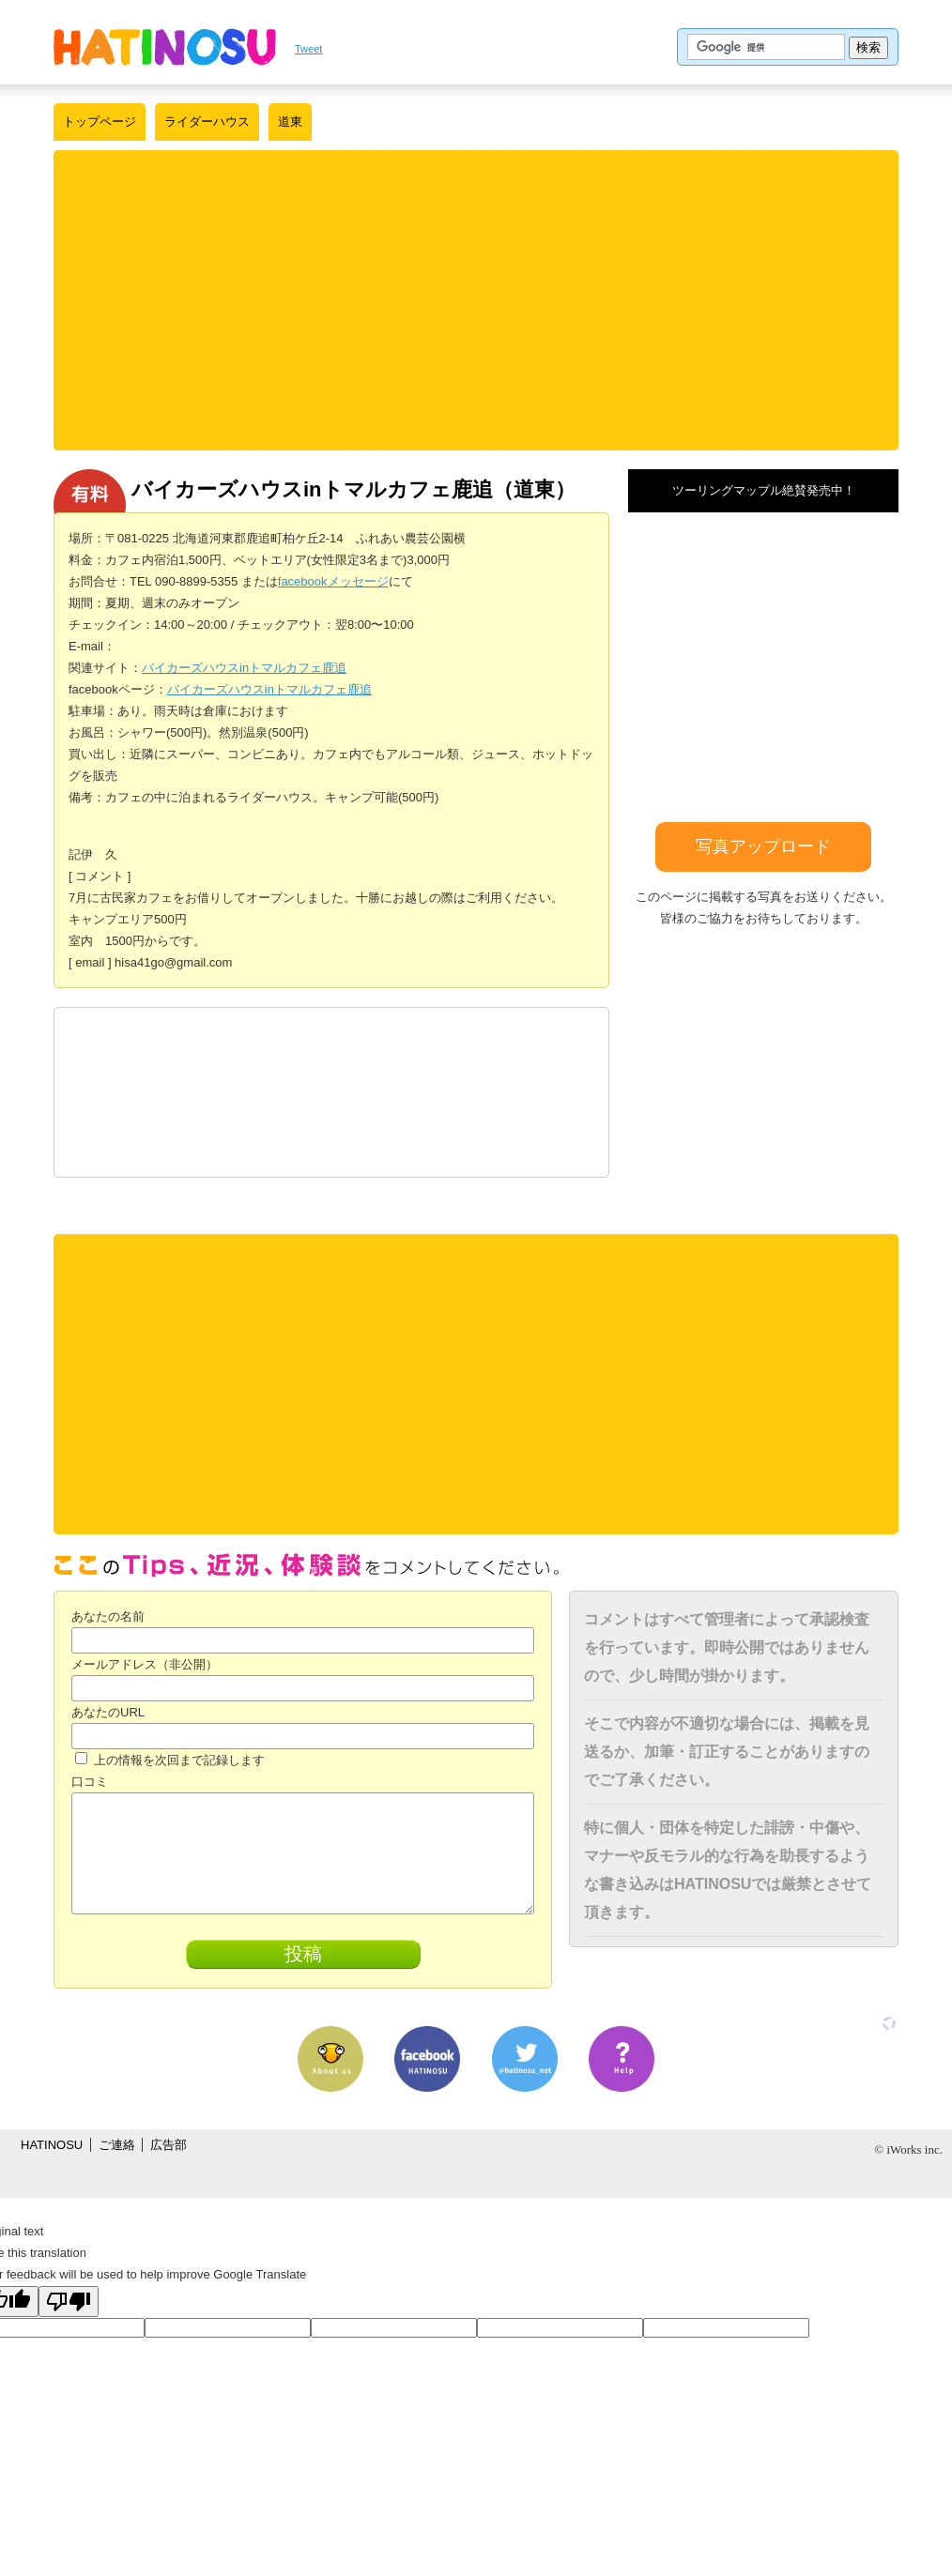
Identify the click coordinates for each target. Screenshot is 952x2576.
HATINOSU (52, 2145)
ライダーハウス (207, 121)
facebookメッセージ (333, 581)
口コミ (89, 1782)
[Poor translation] (68, 2301)
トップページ (99, 121)
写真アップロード (763, 846)
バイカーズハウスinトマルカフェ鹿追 (244, 668)
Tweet (308, 48)
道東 (290, 121)
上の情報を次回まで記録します (170, 1760)
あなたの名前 (108, 1616)
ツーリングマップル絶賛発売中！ (763, 490)
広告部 (168, 2145)
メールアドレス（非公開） (144, 1664)
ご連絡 (117, 2145)
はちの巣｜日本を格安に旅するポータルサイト (165, 47)
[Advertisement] (476, 300)
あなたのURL (108, 1712)
